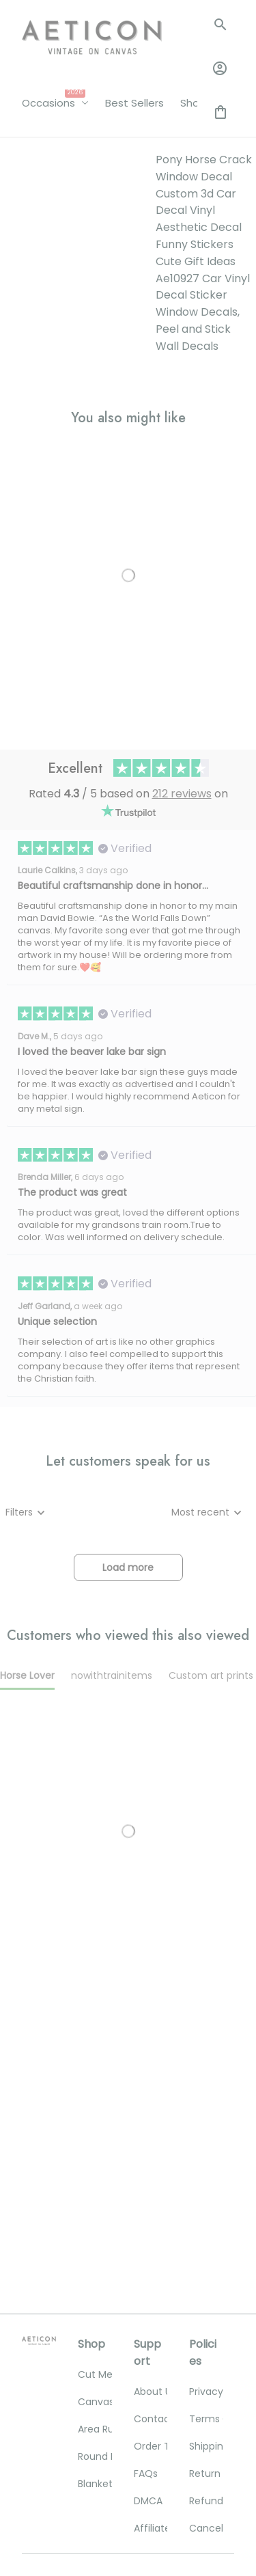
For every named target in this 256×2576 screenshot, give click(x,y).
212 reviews (182, 532)
